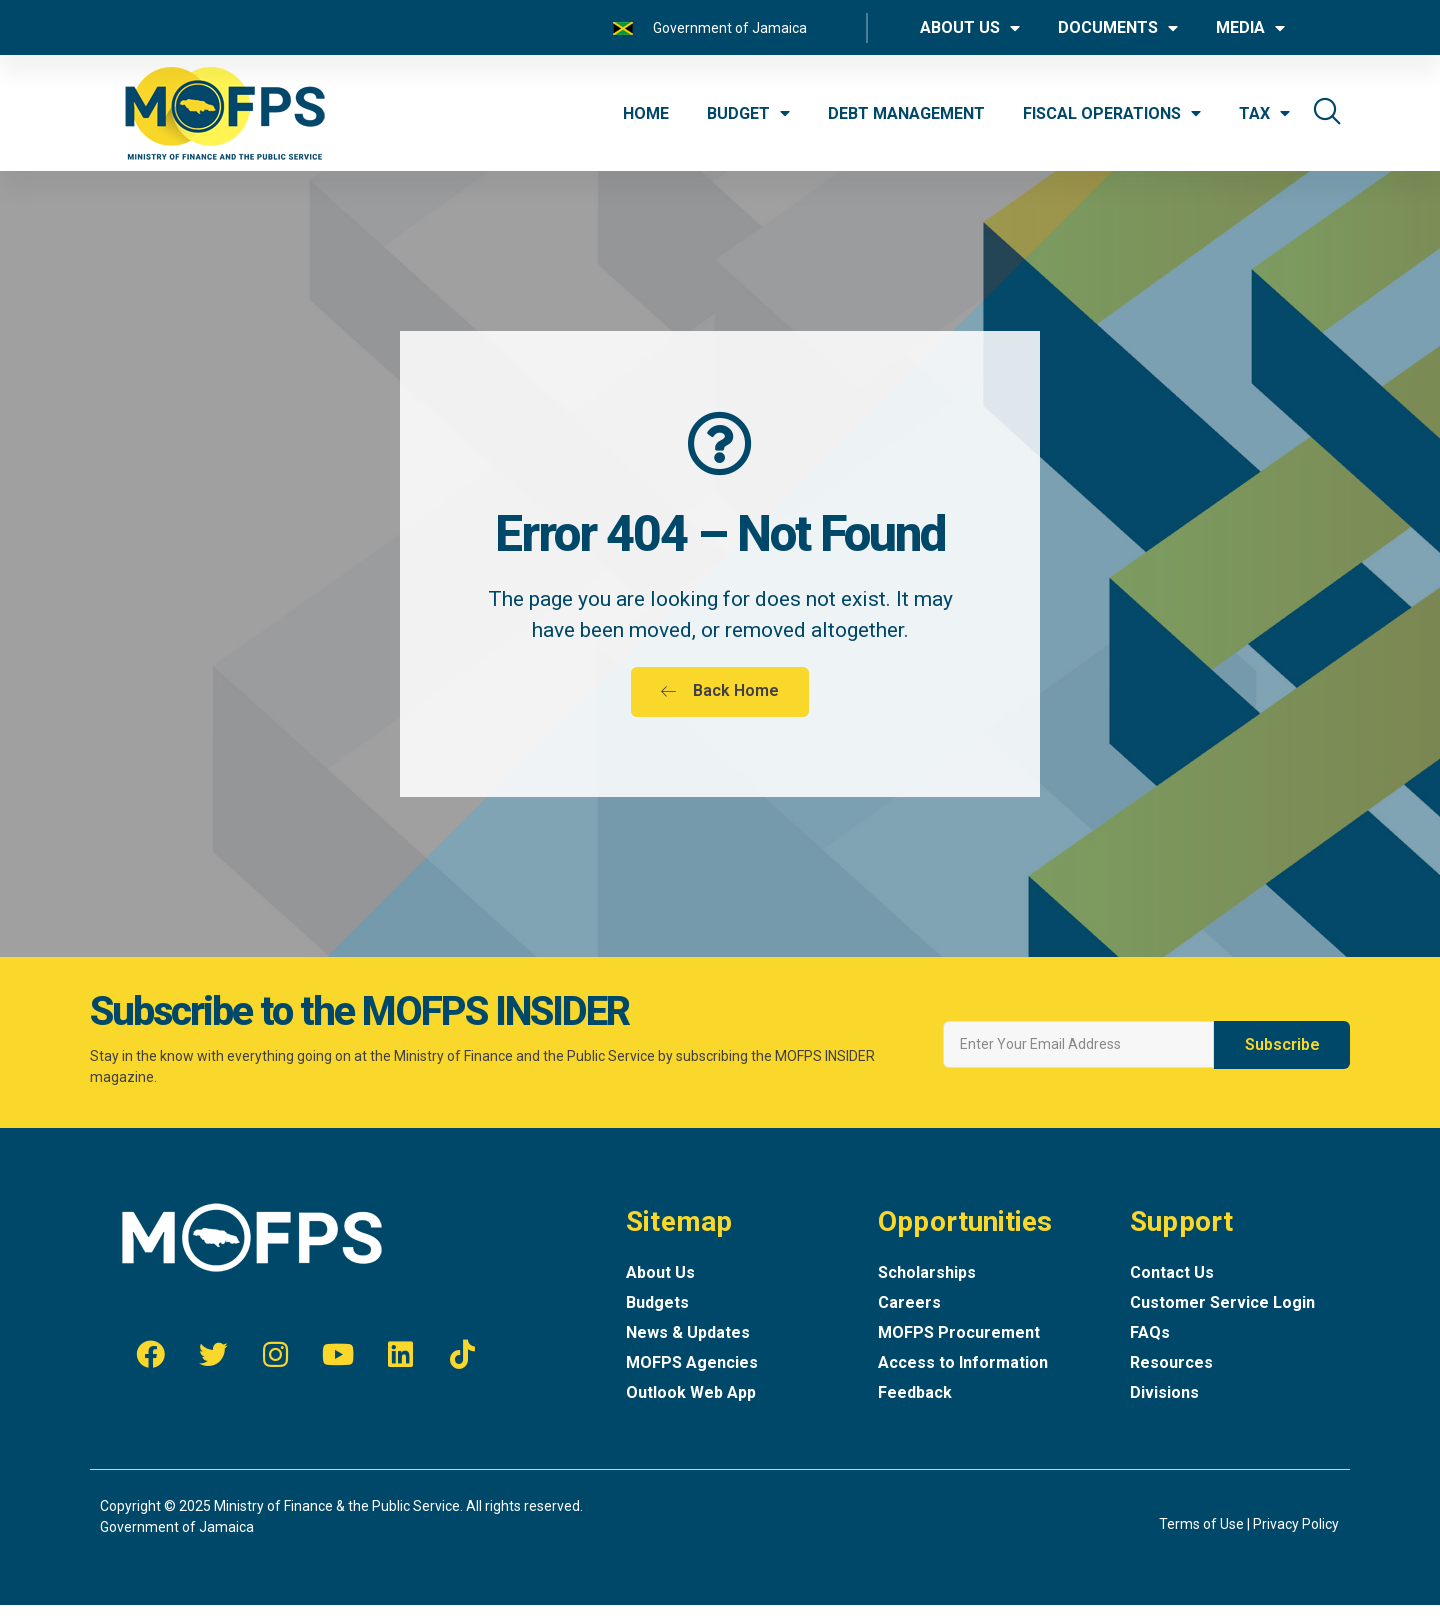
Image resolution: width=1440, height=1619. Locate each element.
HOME (646, 113)
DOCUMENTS (1118, 28)
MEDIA (1250, 28)
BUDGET (748, 113)
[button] (720, 706)
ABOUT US (970, 28)
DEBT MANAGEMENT (906, 113)
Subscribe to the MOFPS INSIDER (359, 1025)
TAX (1264, 113)
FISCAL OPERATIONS (1112, 113)
